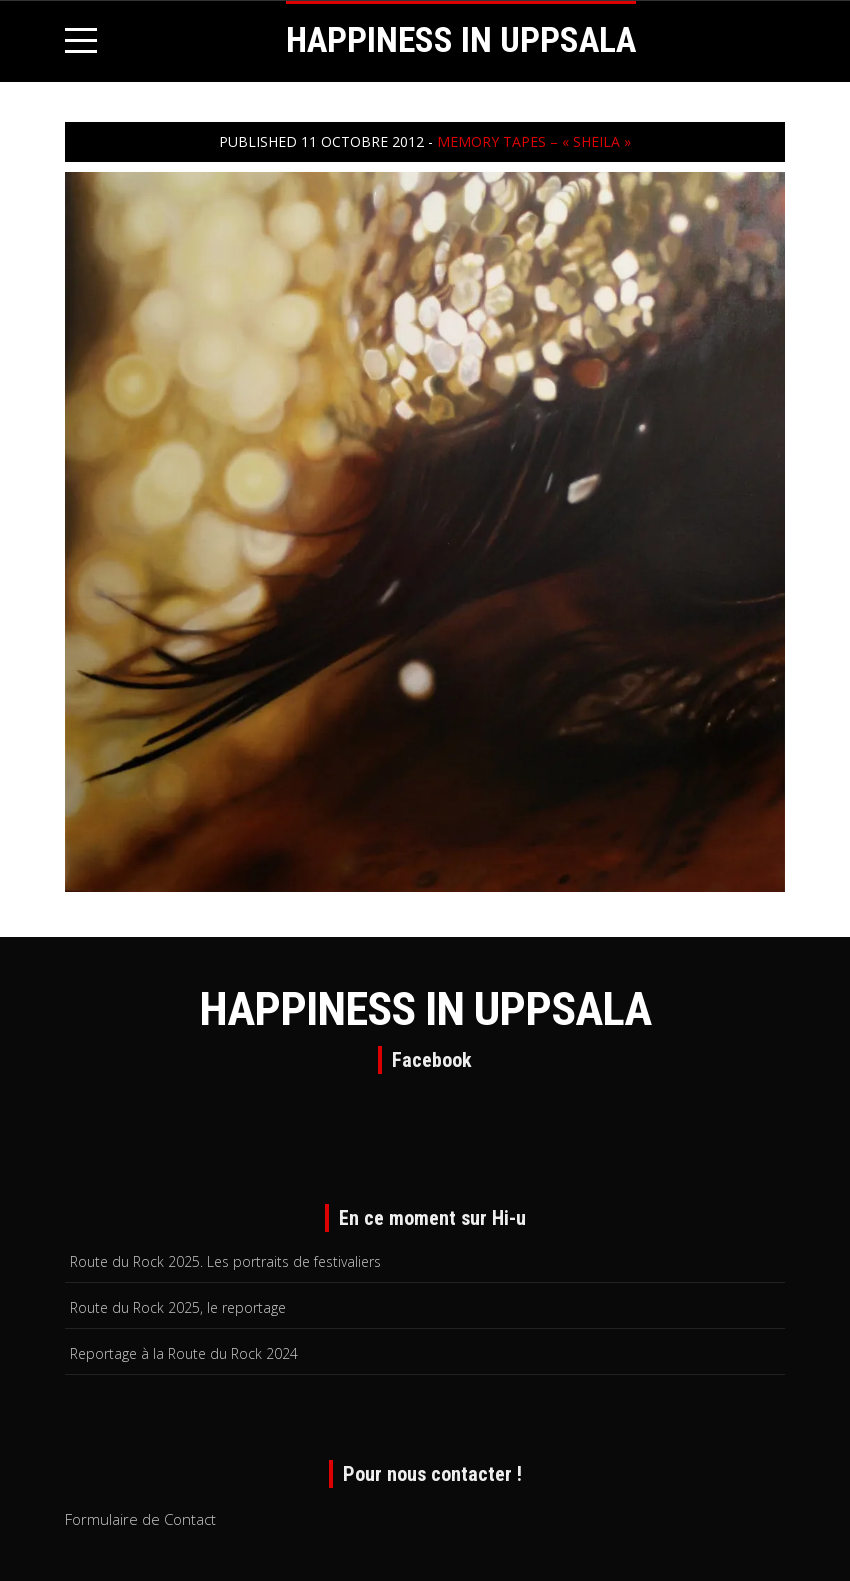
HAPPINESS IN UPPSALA (461, 40)
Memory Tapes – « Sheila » (534, 141)
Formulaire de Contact (140, 1519)
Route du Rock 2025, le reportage (178, 1307)
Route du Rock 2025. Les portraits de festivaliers (225, 1261)
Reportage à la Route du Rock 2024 (184, 1353)
